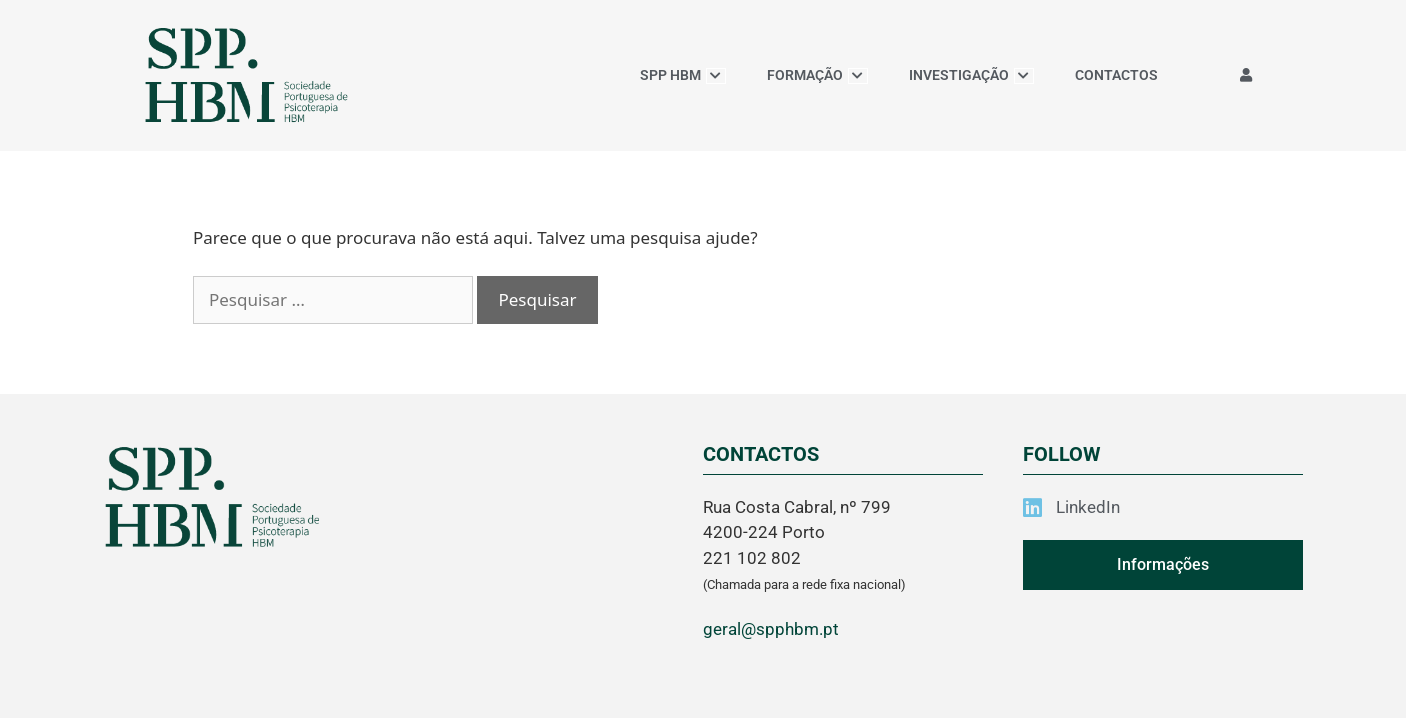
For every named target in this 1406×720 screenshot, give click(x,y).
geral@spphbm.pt (771, 629)
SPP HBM (683, 75)
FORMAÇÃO (817, 75)
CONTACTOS (1116, 75)
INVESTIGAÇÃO (971, 75)
